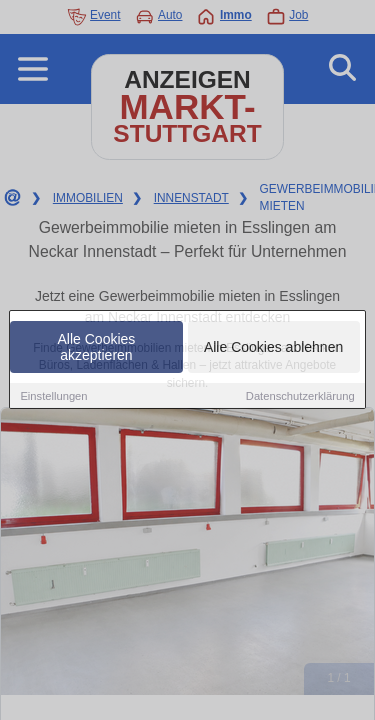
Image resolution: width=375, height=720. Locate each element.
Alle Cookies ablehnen (273, 348)
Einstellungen (53, 397)
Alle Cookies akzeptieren (97, 348)
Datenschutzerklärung (300, 397)
